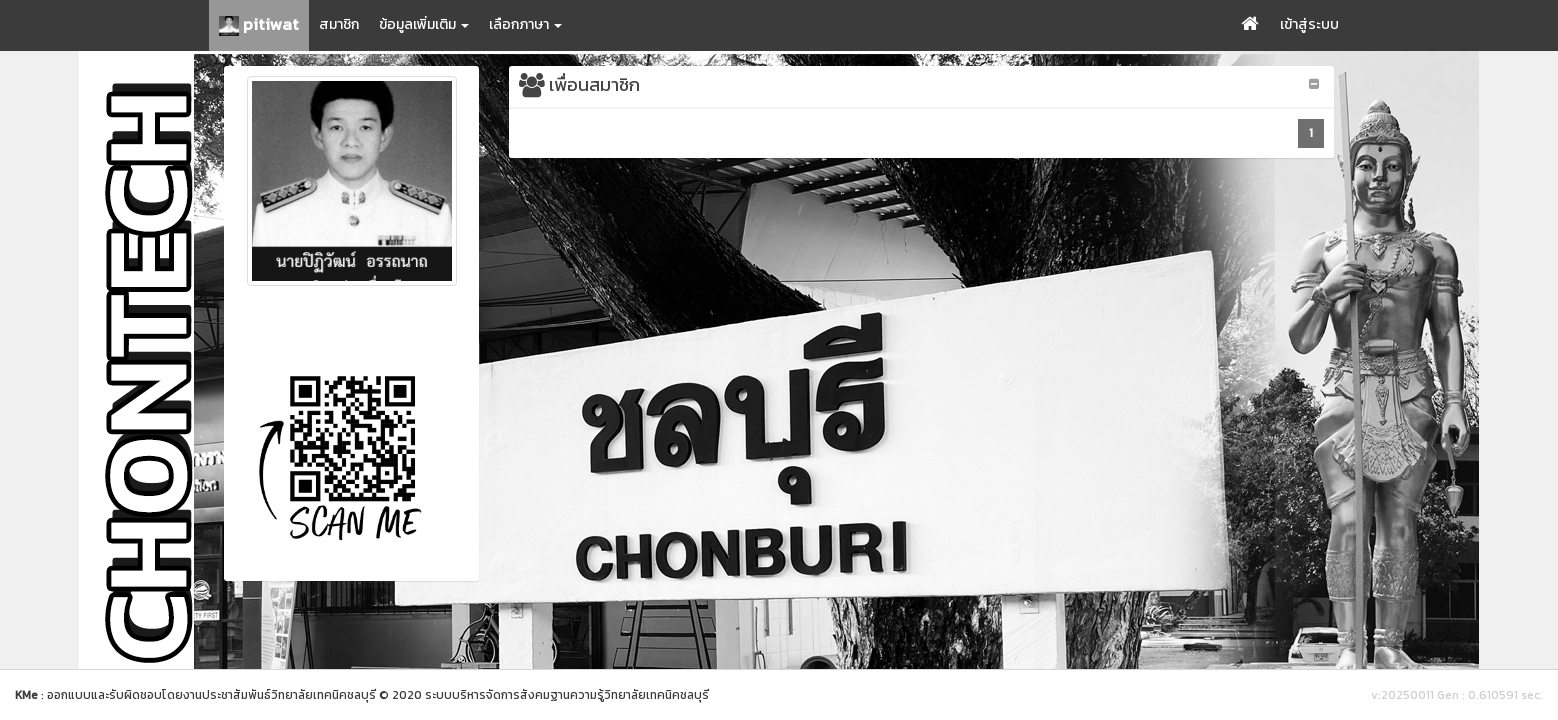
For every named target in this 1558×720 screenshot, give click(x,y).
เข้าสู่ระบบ (1309, 24)
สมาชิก (339, 24)
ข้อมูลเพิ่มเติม (424, 24)
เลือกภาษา (525, 24)
